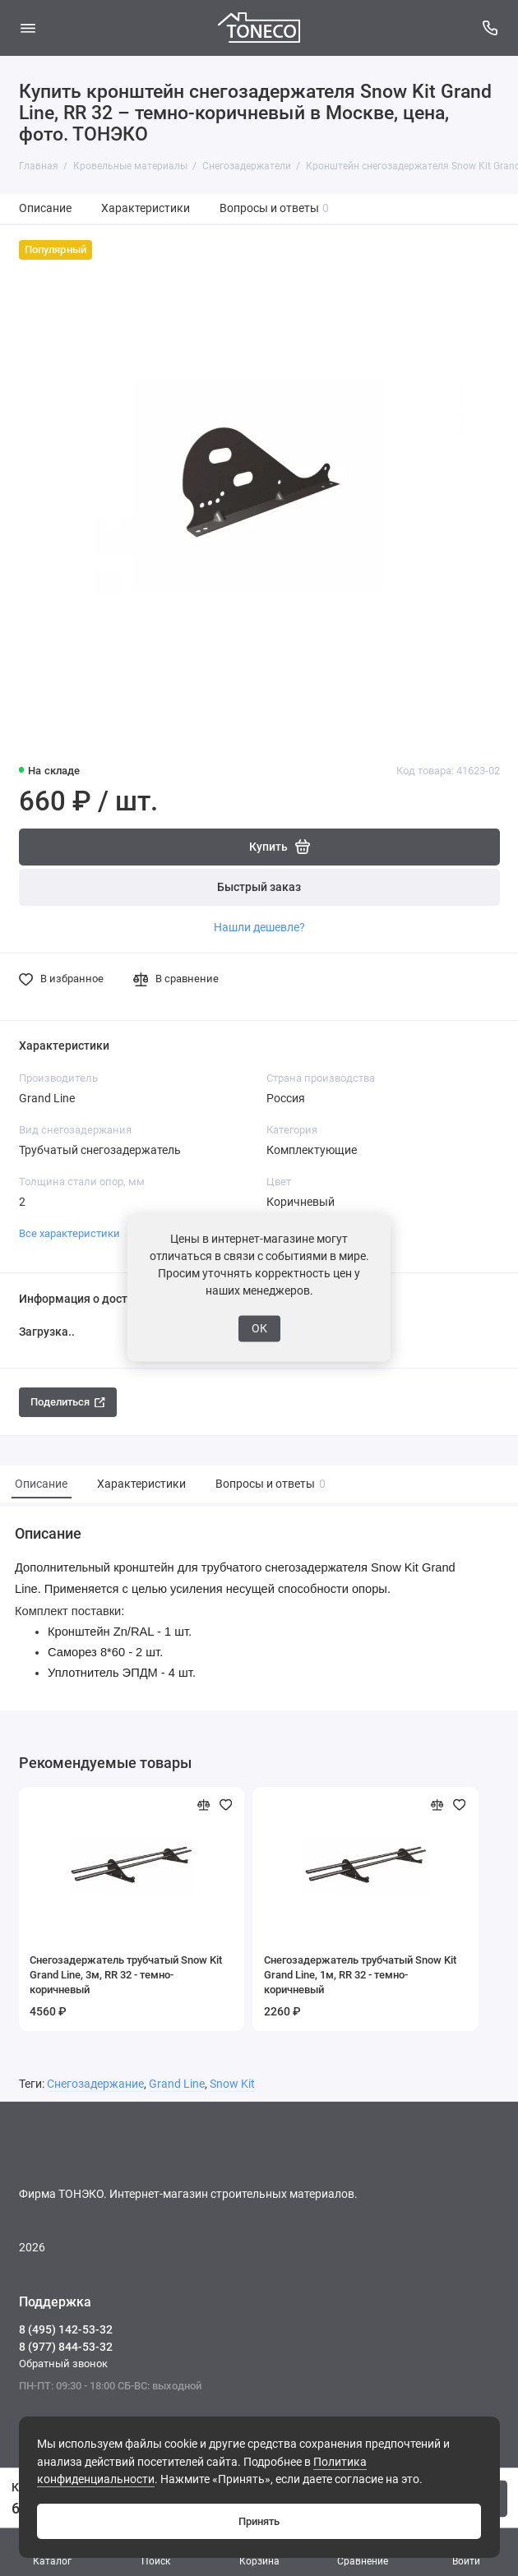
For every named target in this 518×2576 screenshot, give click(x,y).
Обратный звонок (63, 2363)
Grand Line (177, 2084)
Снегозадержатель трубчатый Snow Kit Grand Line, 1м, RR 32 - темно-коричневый (360, 1975)
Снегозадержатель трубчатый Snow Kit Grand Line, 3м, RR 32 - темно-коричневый (126, 1975)
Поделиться (67, 1402)
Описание (45, 208)
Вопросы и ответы (275, 208)
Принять (259, 2521)
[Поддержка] (491, 28)
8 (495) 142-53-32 (66, 2329)
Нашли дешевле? (259, 927)
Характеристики (145, 208)
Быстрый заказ (259, 887)
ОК (259, 1328)
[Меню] (28, 28)
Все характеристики (69, 1233)
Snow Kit (232, 2084)
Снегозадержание (95, 2084)
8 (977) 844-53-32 (66, 2346)
